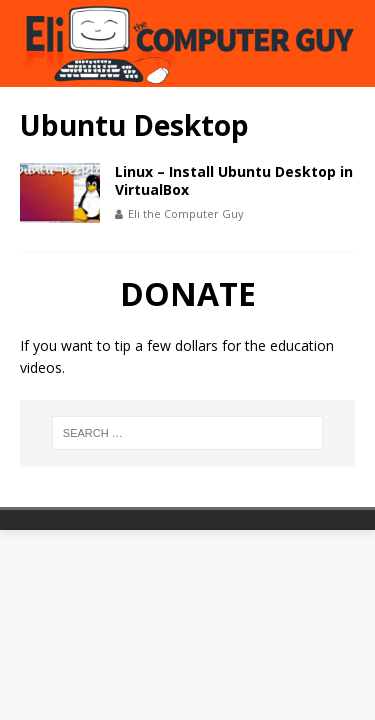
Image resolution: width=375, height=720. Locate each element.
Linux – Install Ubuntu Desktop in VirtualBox (234, 180)
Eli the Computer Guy (186, 213)
